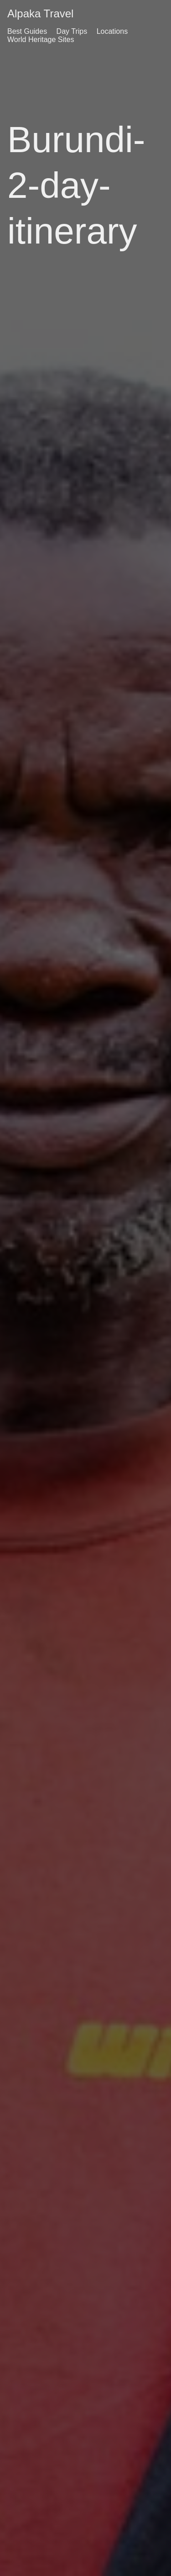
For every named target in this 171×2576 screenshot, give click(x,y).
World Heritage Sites (40, 39)
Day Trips (72, 31)
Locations (112, 31)
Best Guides (27, 31)
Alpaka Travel (40, 13)
